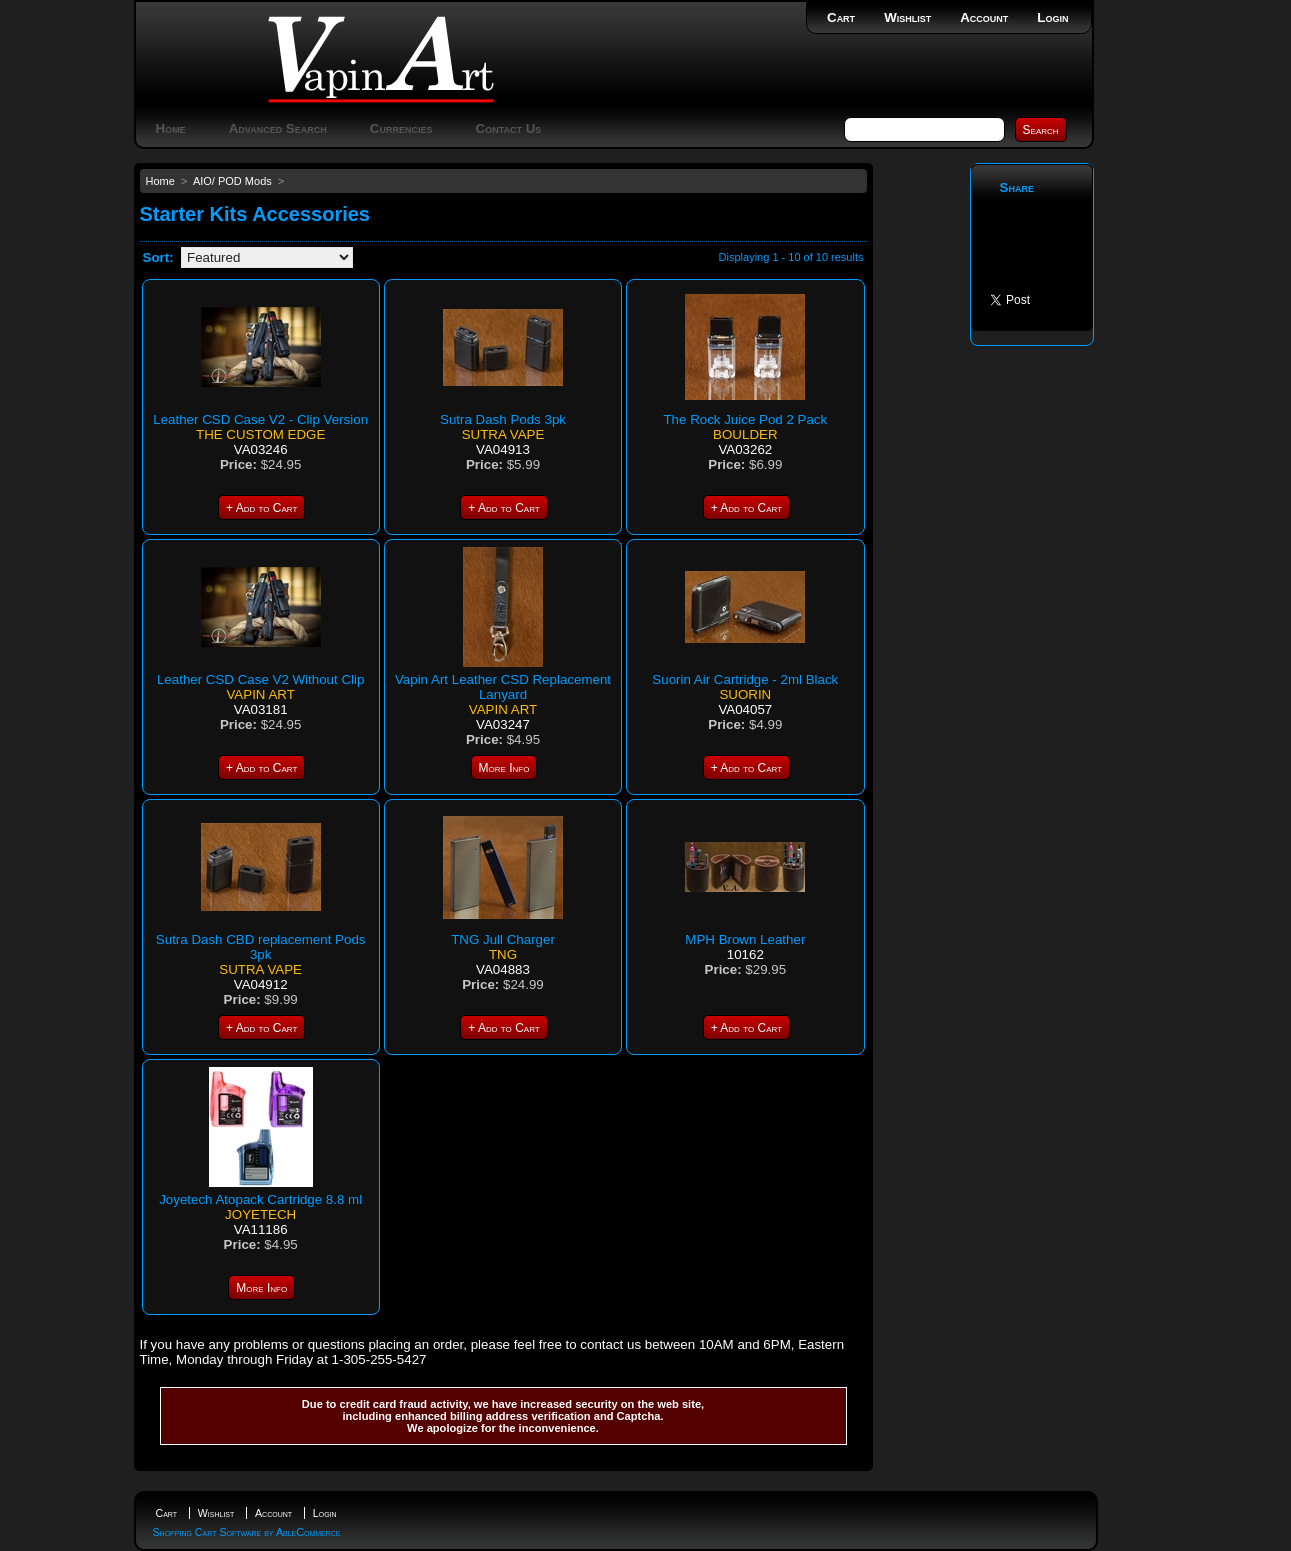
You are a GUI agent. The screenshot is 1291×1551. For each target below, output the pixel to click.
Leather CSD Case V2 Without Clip (260, 679)
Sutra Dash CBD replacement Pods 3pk (261, 947)
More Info (504, 768)
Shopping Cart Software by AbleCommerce (247, 1532)
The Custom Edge (260, 434)
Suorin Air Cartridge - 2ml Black (745, 679)
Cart (841, 17)
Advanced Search (278, 128)
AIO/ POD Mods (232, 181)
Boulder (745, 434)
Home (171, 128)
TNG (503, 954)
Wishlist (907, 17)
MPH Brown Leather (745, 939)
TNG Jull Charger (503, 939)
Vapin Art (260, 694)
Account (984, 17)
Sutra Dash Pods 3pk (503, 419)
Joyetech (260, 1214)
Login (1052, 17)
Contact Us (509, 128)
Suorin (745, 694)
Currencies (401, 128)
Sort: (158, 257)
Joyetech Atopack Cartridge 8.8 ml (260, 1199)
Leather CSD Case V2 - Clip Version (260, 419)
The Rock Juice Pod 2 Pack (745, 419)
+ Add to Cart (261, 508)
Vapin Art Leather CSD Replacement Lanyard (503, 687)
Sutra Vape (503, 434)
